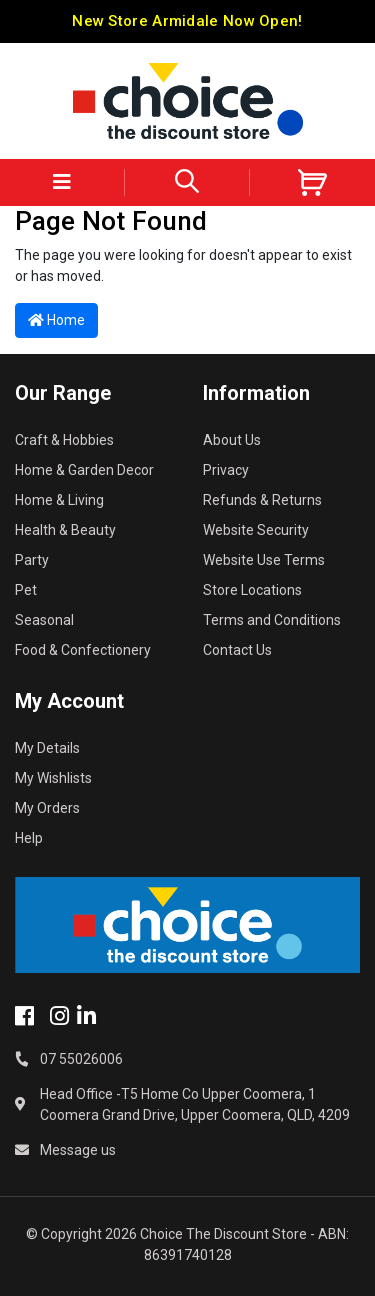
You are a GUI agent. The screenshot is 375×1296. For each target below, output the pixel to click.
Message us (78, 1150)
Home (56, 320)
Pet (26, 590)
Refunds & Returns (262, 500)
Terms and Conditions (272, 620)
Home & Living (59, 500)
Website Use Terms (264, 560)
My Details (47, 748)
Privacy (226, 470)
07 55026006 (81, 1059)
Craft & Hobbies (64, 440)
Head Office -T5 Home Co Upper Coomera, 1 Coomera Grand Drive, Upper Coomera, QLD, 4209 (195, 1104)
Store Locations (252, 590)
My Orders (47, 808)
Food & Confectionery (83, 650)
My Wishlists (53, 778)
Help (29, 838)
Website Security (256, 530)
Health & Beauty (65, 530)
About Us (232, 440)
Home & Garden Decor (84, 470)
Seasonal (44, 620)
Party (32, 560)
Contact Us (237, 650)
